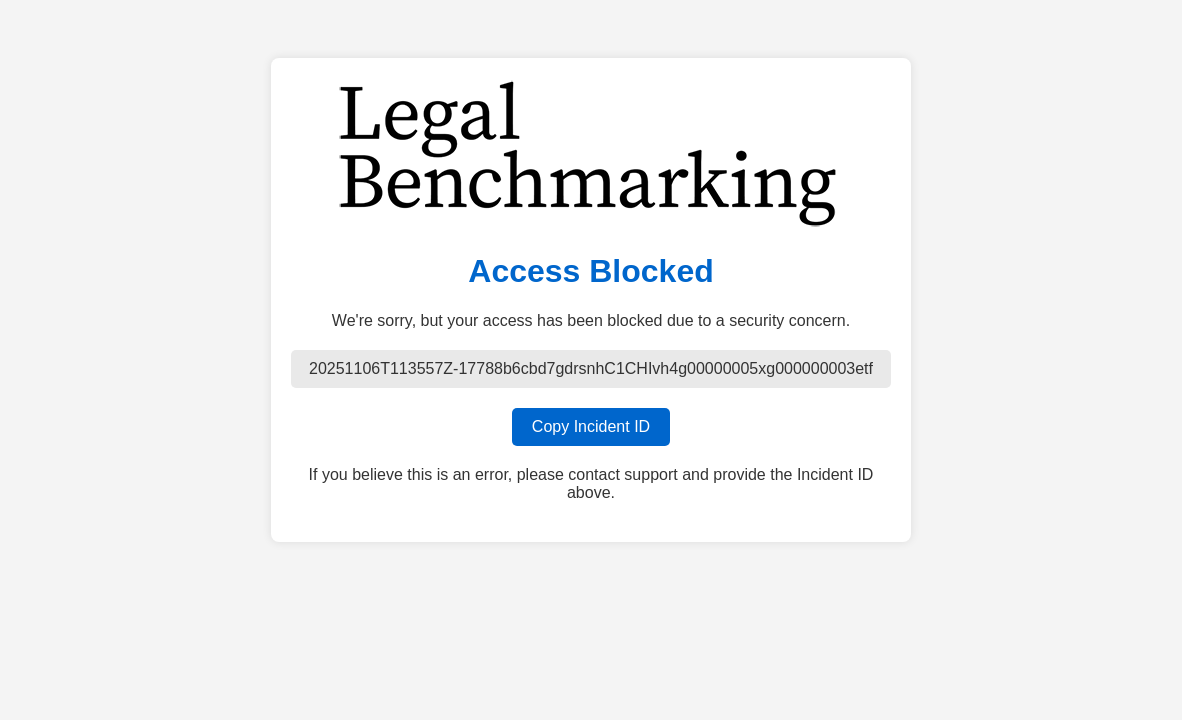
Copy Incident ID (591, 426)
